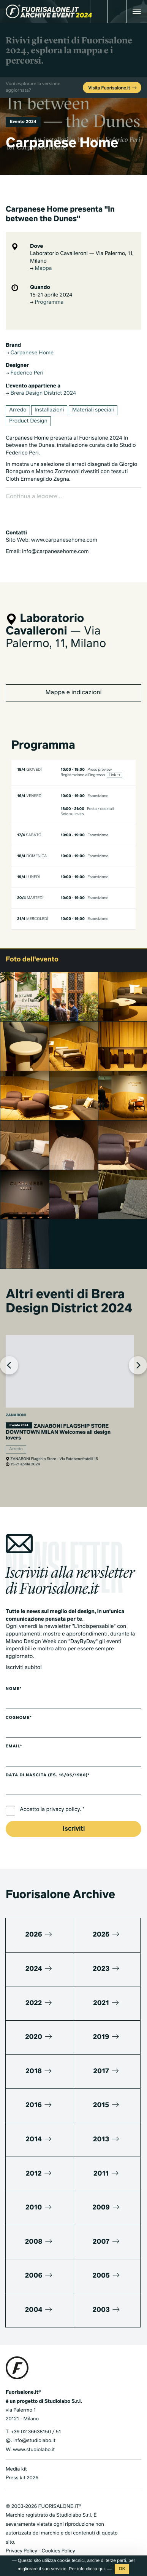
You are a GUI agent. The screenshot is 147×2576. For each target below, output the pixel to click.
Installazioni (49, 410)
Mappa (41, 268)
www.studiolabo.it (34, 2439)
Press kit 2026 (22, 2467)
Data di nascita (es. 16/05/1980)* (48, 1765)
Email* (14, 1736)
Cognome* (19, 1707)
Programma (46, 302)
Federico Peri (24, 373)
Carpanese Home (30, 353)
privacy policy (63, 1799)
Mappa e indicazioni (73, 682)
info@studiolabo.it (34, 2430)
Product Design (28, 421)
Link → (114, 765)
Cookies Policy (58, 2540)
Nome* (14, 1678)
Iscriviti (74, 1818)
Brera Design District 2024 (41, 393)
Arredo (18, 410)
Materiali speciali (93, 410)
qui (101, 2568)
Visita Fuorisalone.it (113, 88)
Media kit (16, 2458)
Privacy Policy (21, 2540)
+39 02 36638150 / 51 (36, 2421)
